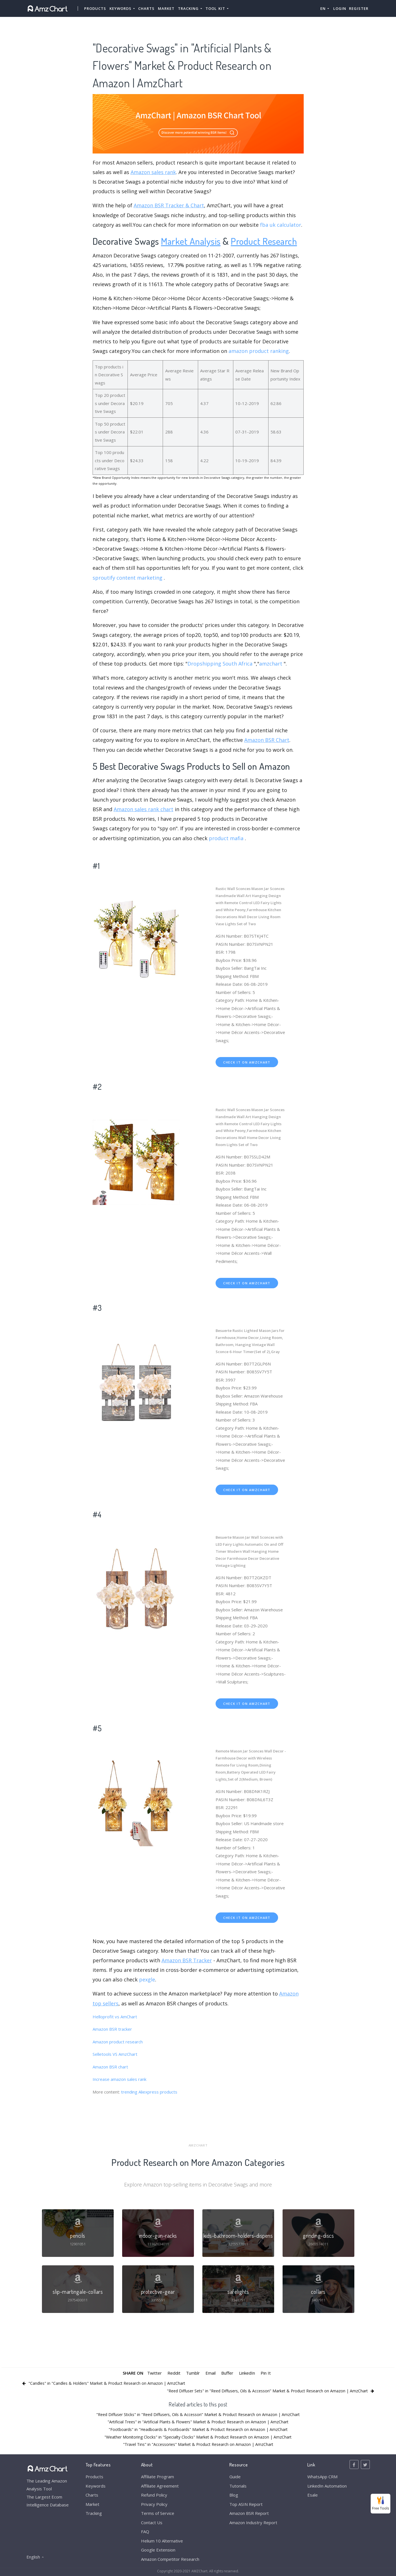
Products (95, 8)
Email (210, 2373)
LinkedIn (247, 2373)
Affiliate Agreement (160, 2486)
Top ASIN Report (246, 2504)
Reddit (173, 2373)
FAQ (145, 2531)
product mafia (226, 838)
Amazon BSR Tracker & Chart (169, 205)
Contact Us (151, 2522)
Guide (235, 2476)
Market (166, 8)
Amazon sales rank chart (143, 809)
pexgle (147, 1979)
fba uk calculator (280, 224)
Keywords (96, 2486)
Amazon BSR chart (110, 2067)
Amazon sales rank (153, 172)
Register (358, 8)
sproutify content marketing (127, 577)
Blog (233, 2495)
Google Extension (158, 2550)
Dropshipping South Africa (219, 663)
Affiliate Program (157, 2476)
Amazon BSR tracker (112, 2029)
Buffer (227, 2373)
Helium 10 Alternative (162, 2541)
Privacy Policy (154, 2504)
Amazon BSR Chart (266, 740)
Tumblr (193, 2373)
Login (339, 8)
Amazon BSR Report (249, 2513)
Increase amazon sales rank (119, 2079)
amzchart (270, 663)
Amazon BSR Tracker (187, 1960)
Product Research (264, 241)
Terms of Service (157, 2513)
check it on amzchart (246, 1062)
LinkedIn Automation (327, 2486)
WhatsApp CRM (322, 2476)
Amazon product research (118, 2042)
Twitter (154, 2373)
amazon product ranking (259, 351)
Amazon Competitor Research (170, 2559)
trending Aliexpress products (149, 2092)
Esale (312, 2495)
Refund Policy (154, 2495)
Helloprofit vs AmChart (115, 2016)
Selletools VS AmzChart (115, 2054)
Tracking (94, 2513)
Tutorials (238, 2486)
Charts (146, 8)
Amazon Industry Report (253, 2522)
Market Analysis (191, 241)
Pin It (266, 2373)
